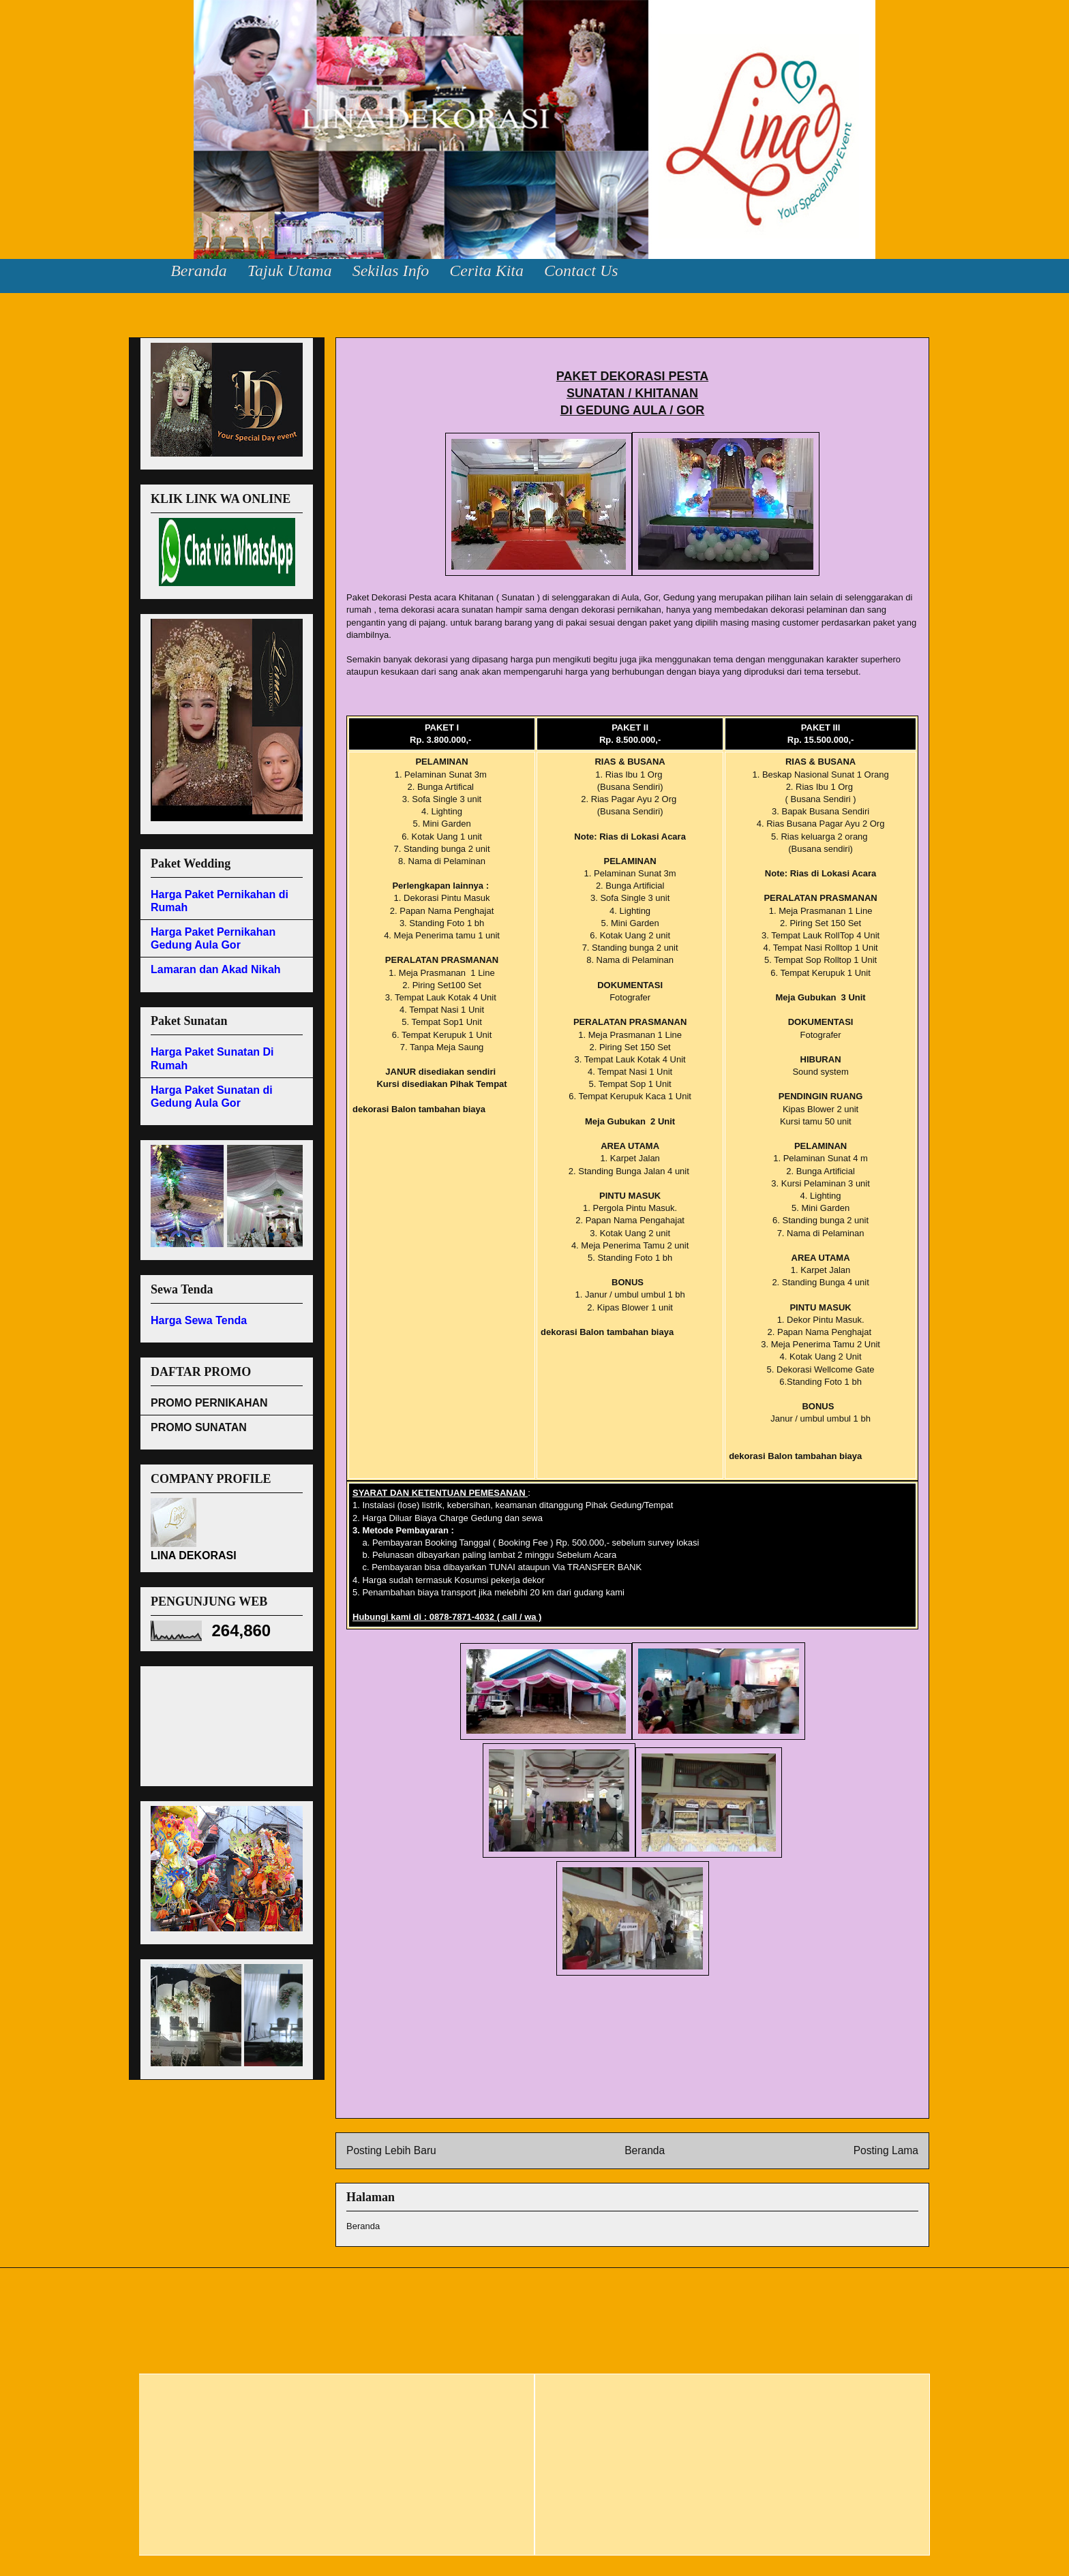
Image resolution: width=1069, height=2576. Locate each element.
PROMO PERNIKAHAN (209, 1403)
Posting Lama (886, 2150)
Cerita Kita (486, 270)
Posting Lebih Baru (391, 2150)
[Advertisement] (212, 1722)
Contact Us (581, 270)
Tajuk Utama (289, 270)
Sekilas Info (391, 270)
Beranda (198, 270)
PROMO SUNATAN (199, 1427)
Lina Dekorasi (54, 40)
